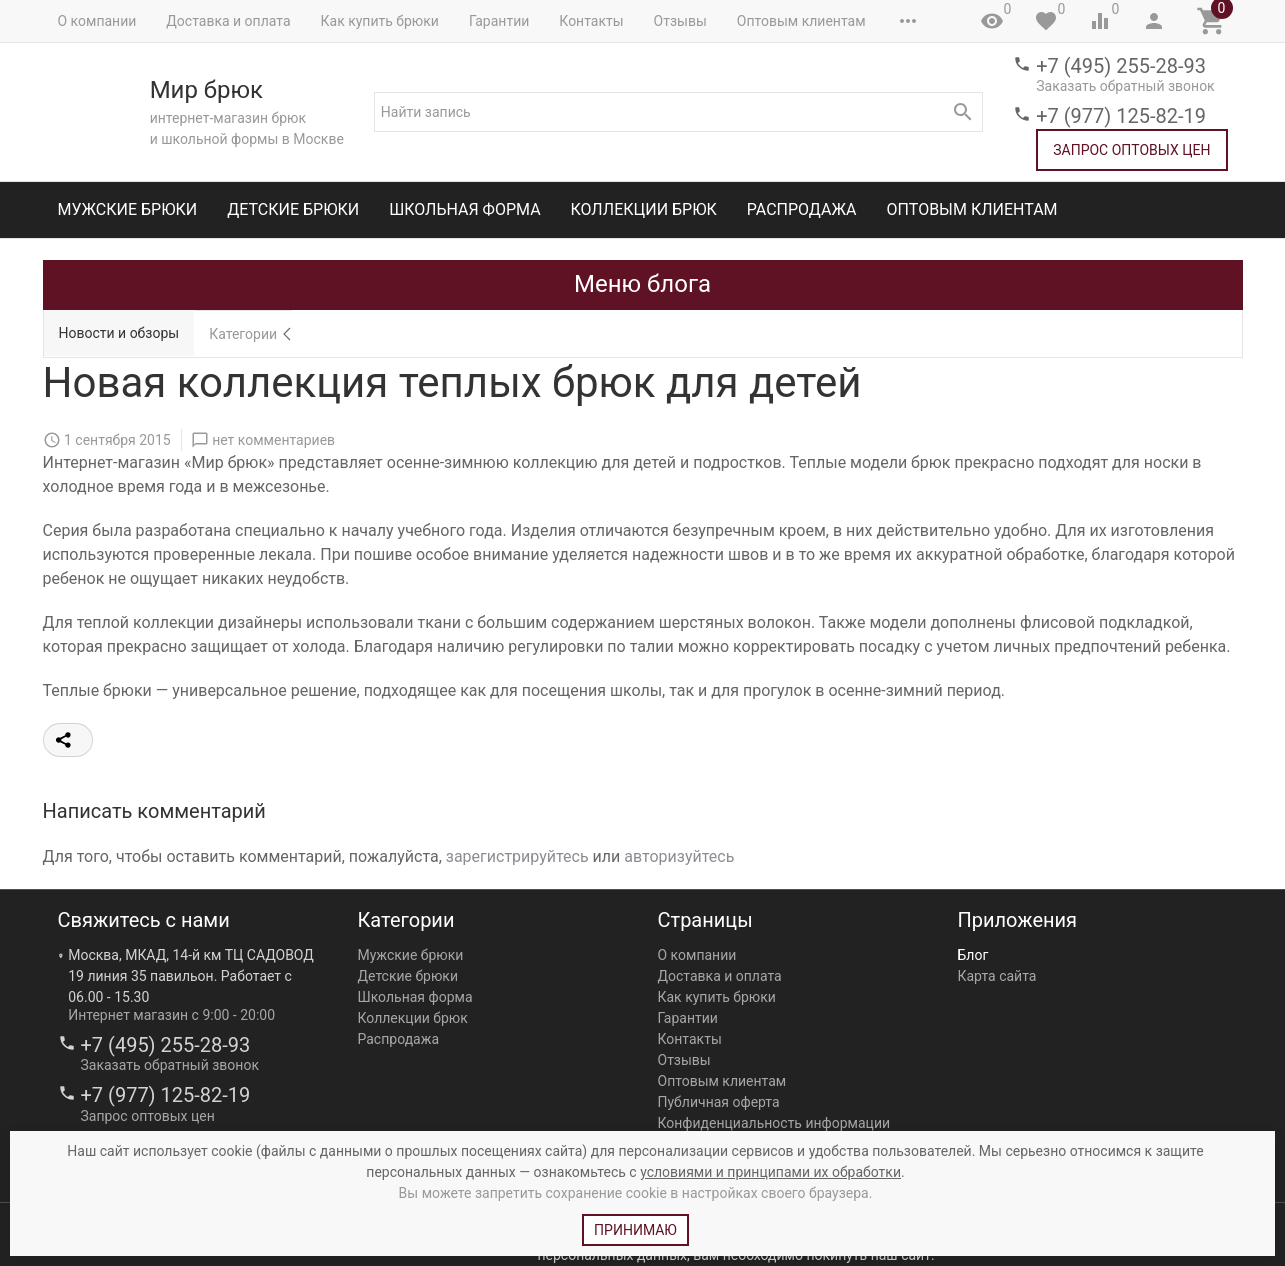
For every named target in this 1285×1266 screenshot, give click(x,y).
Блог (973, 955)
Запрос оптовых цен (1131, 150)
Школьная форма (464, 209)
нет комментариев (273, 440)
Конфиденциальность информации (774, 1123)
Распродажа (802, 209)
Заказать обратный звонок (1125, 86)
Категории (243, 334)
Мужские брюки (128, 209)
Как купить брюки (380, 21)
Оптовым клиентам (801, 21)
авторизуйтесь (679, 856)
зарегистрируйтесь (517, 856)
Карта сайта (997, 976)
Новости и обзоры (119, 333)
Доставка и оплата (228, 21)
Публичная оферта (719, 1102)
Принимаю (635, 1230)
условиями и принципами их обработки (770, 1172)
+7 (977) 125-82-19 (1121, 116)
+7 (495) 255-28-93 (1121, 66)
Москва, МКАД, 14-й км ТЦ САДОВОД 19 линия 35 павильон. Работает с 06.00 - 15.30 (191, 976)
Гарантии (499, 21)
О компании (97, 21)
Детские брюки (293, 209)
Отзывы (680, 21)
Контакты (591, 21)
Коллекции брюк (644, 209)
